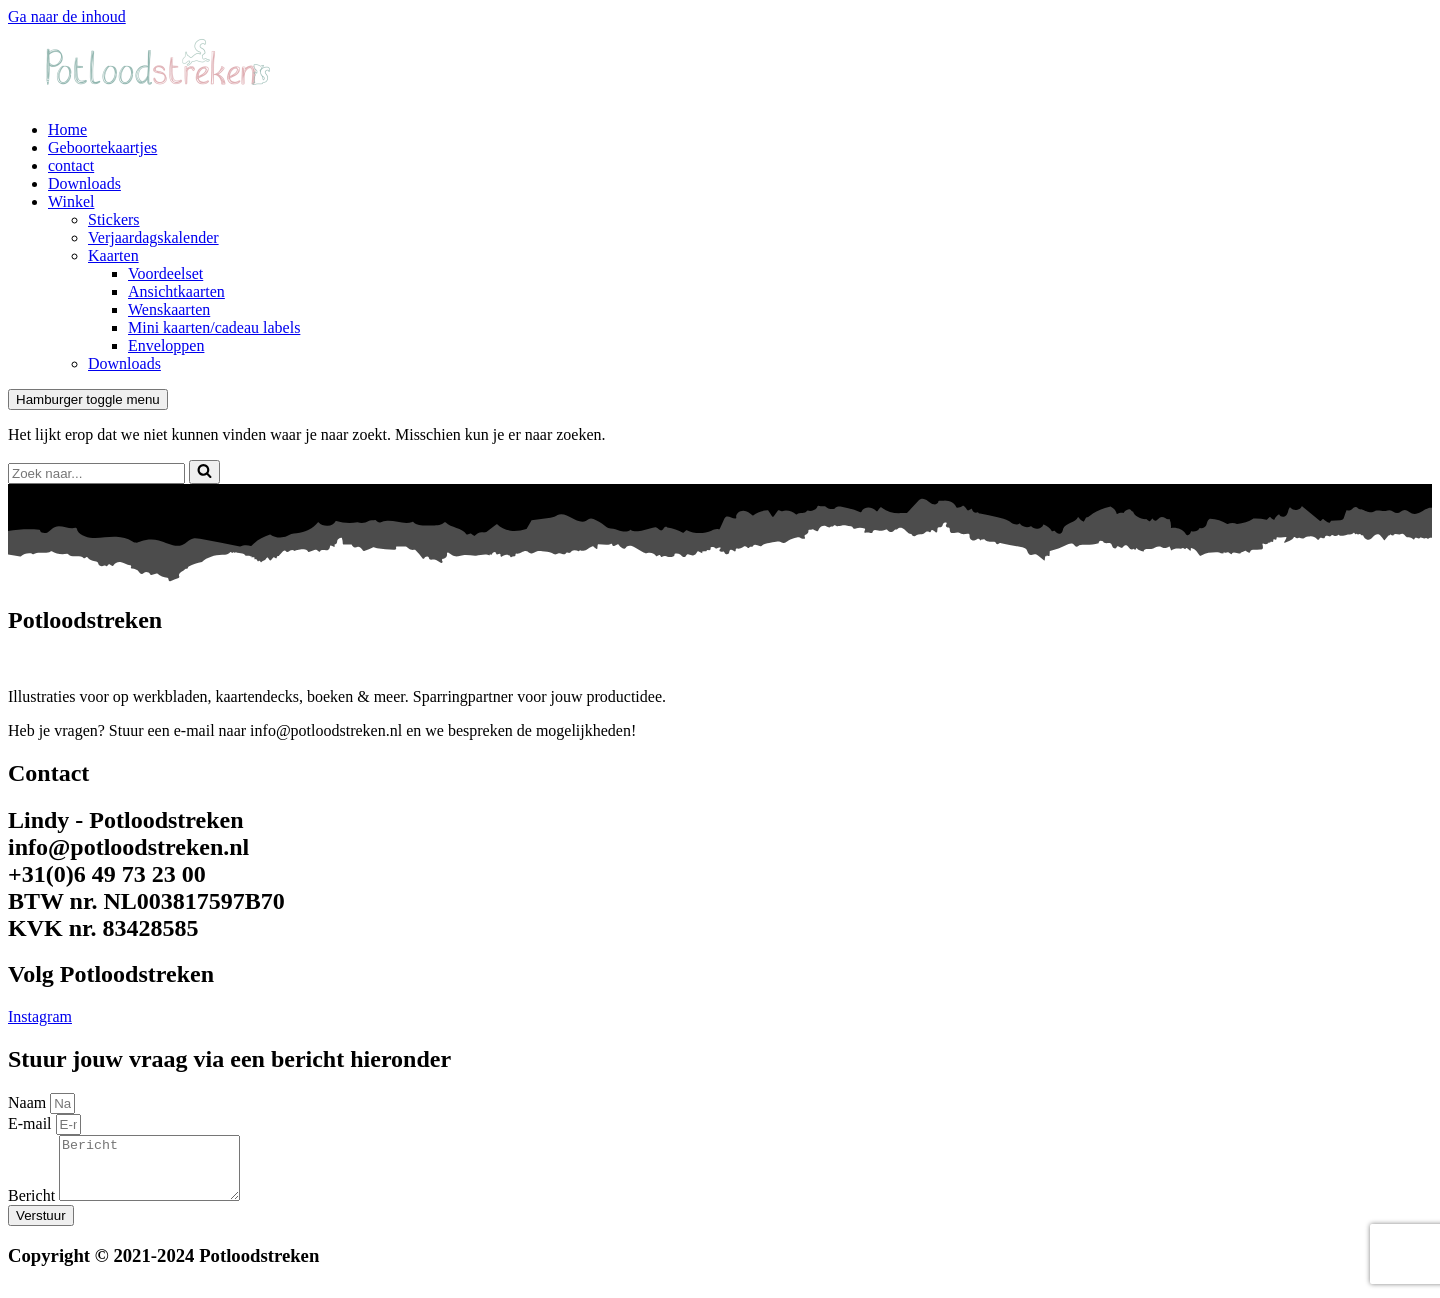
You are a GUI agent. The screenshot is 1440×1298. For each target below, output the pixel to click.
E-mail (32, 1123)
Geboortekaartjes (102, 147)
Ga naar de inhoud (67, 16)
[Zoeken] (96, 473)
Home (67, 129)
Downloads (84, 183)
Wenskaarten (169, 309)
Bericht (33, 1207)
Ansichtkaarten (176, 291)
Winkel (71, 201)
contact (71, 165)
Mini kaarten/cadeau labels (214, 327)
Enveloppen (166, 345)
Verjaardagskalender (153, 237)
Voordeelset (165, 273)
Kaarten (113, 255)
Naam (29, 1102)
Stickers (114, 219)
